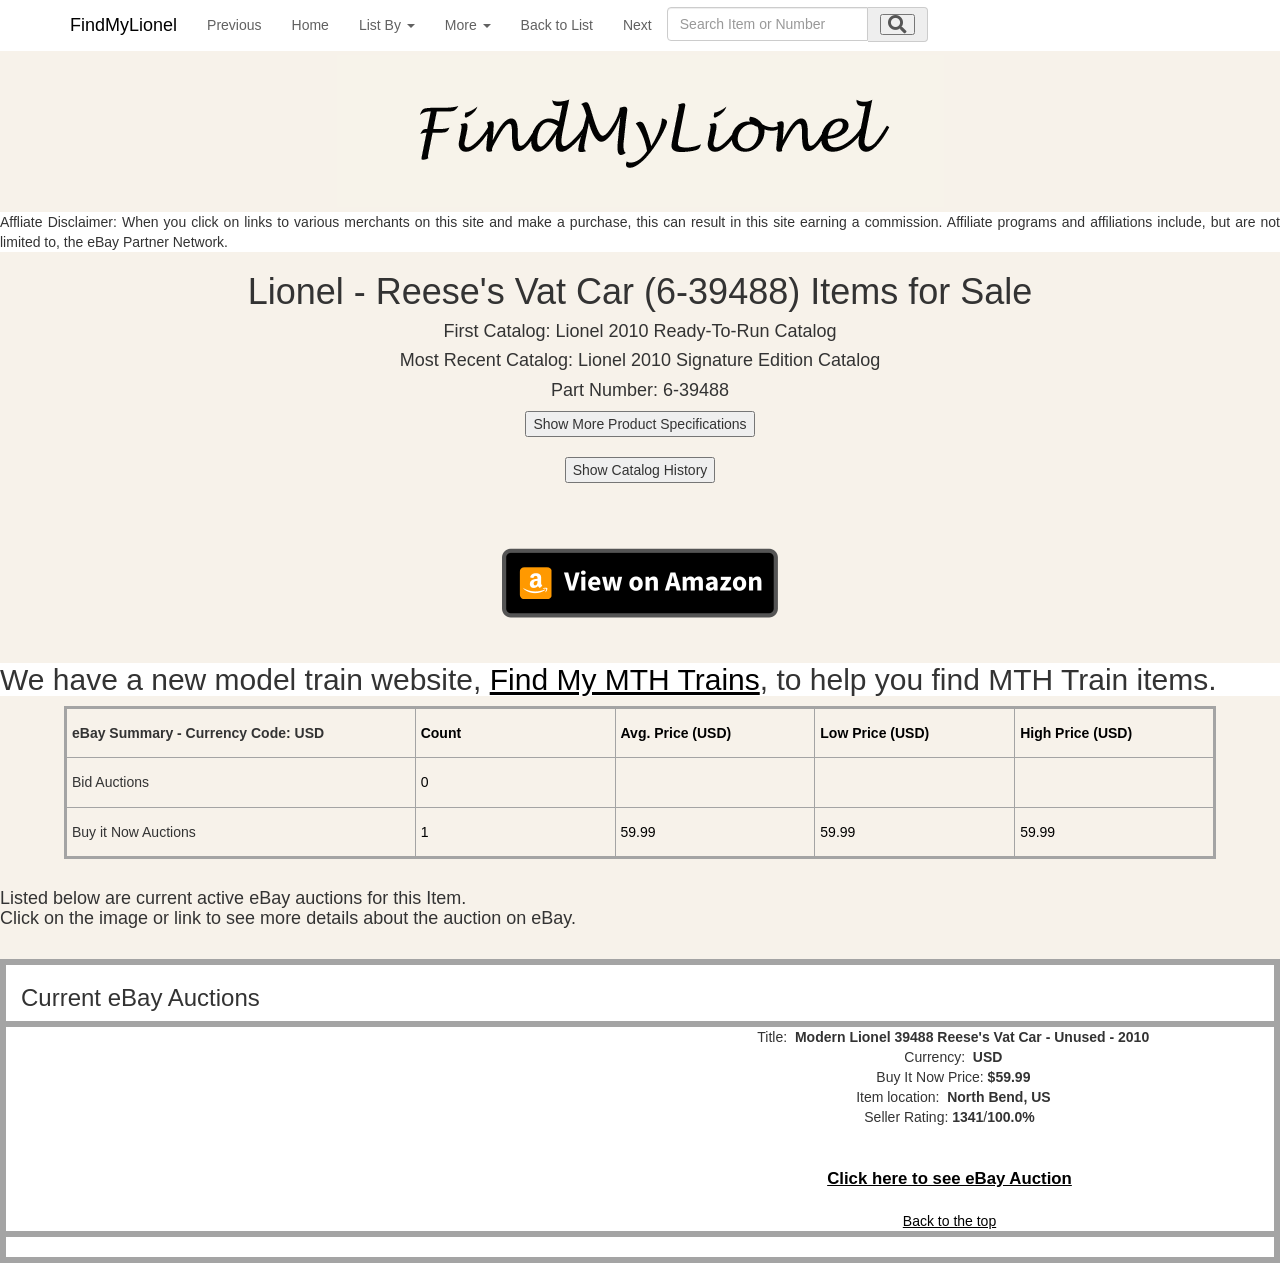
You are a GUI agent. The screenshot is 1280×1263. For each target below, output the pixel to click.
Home (310, 25)
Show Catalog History (640, 470)
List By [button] (387, 25)
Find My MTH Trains (625, 679)
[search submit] (897, 24)
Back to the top (949, 1221)
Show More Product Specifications (639, 424)
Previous (234, 25)
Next (637, 25)
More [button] (468, 25)
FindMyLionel (123, 25)
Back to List (557, 25)
